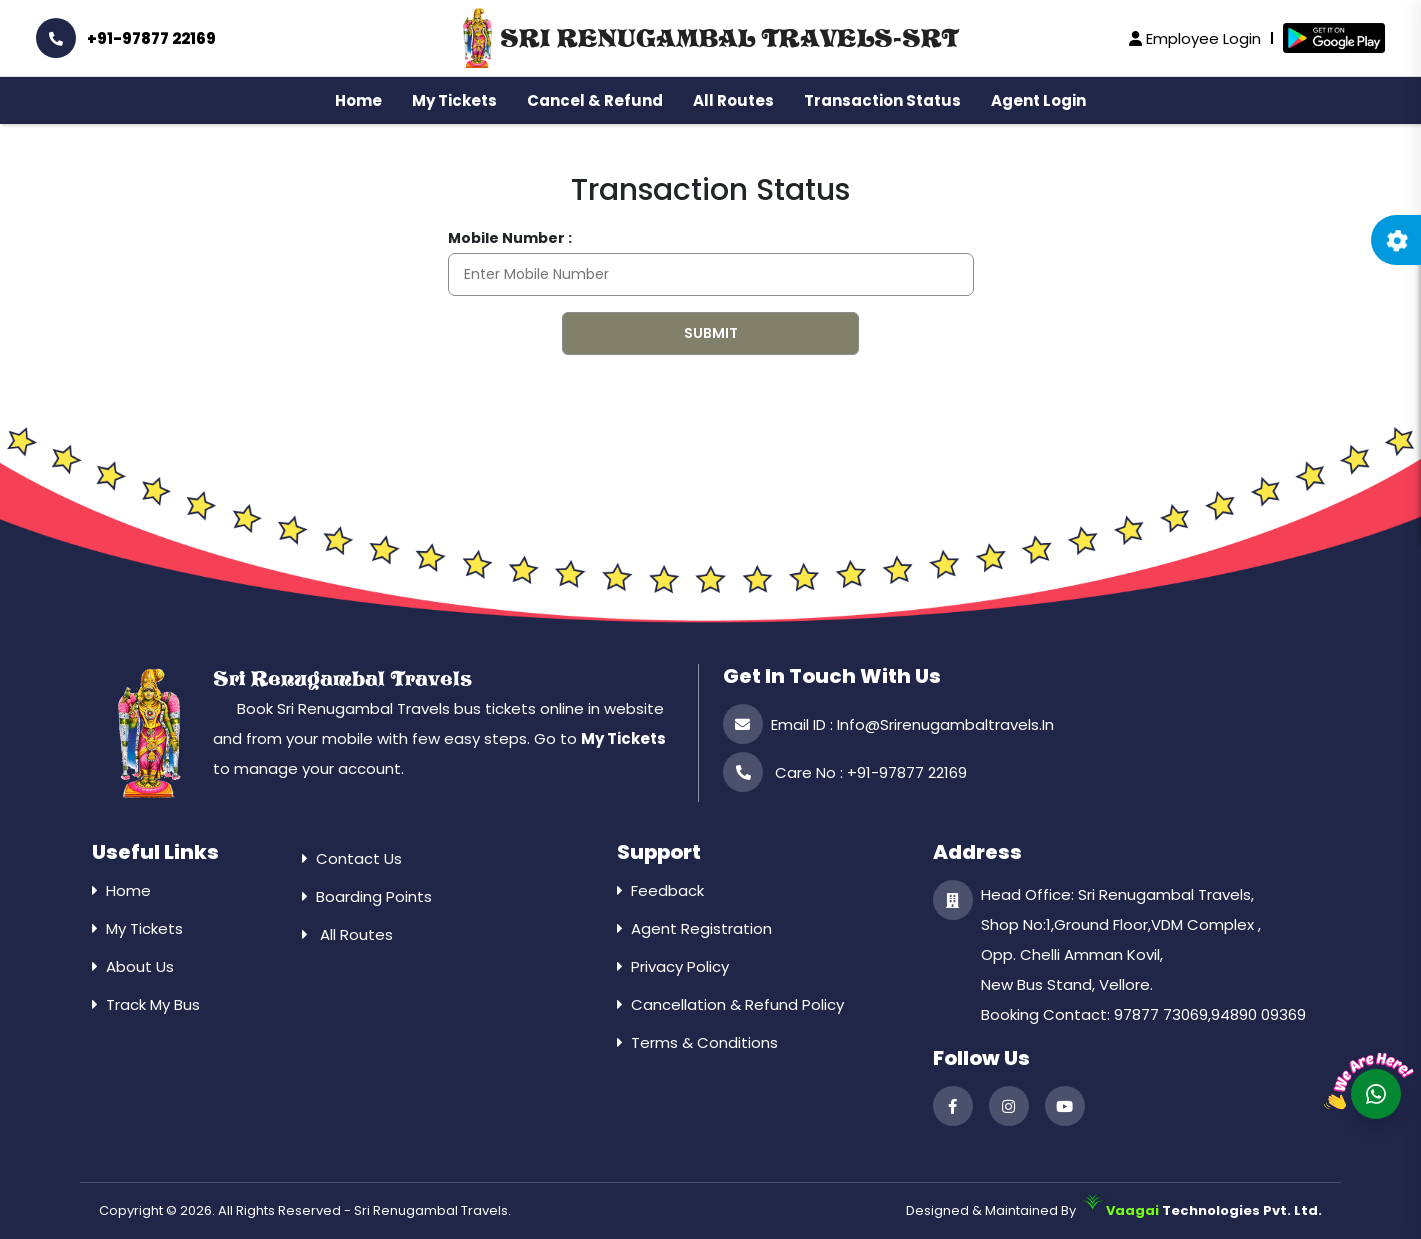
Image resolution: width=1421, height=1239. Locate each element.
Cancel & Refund (595, 100)
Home (358, 100)
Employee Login (1195, 38)
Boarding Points (374, 896)
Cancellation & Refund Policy (737, 1004)
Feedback (667, 890)
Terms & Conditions (704, 1042)
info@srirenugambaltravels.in (945, 724)
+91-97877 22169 (126, 38)
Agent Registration (701, 928)
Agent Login (1038, 100)
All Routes (733, 100)
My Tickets (454, 100)
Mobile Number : (510, 238)
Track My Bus (153, 1004)
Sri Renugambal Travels (342, 679)
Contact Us (359, 858)
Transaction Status (882, 100)
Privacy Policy (680, 966)
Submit (711, 333)
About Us (140, 966)
